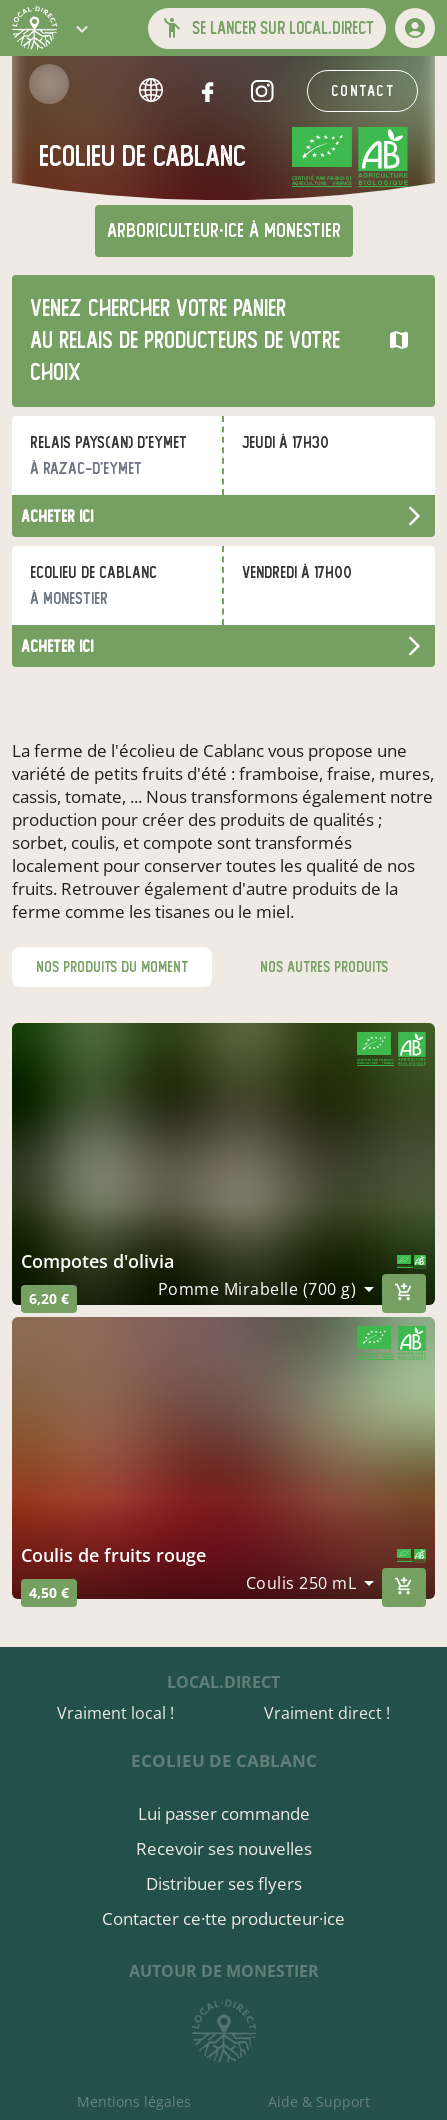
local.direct (223, 1682)
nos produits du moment (112, 967)
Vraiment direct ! (327, 1713)
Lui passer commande (224, 1813)
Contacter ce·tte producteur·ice (223, 1918)
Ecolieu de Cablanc (224, 1760)
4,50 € (49, 1592)
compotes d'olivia (97, 1261)
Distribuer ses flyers (224, 1883)
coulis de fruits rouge (113, 1555)
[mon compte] (415, 28)
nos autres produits (324, 967)
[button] (82, 28)
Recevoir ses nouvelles (224, 1848)
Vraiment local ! (115, 1713)
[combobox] (266, 1289)
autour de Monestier (224, 1971)
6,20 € (49, 1298)
